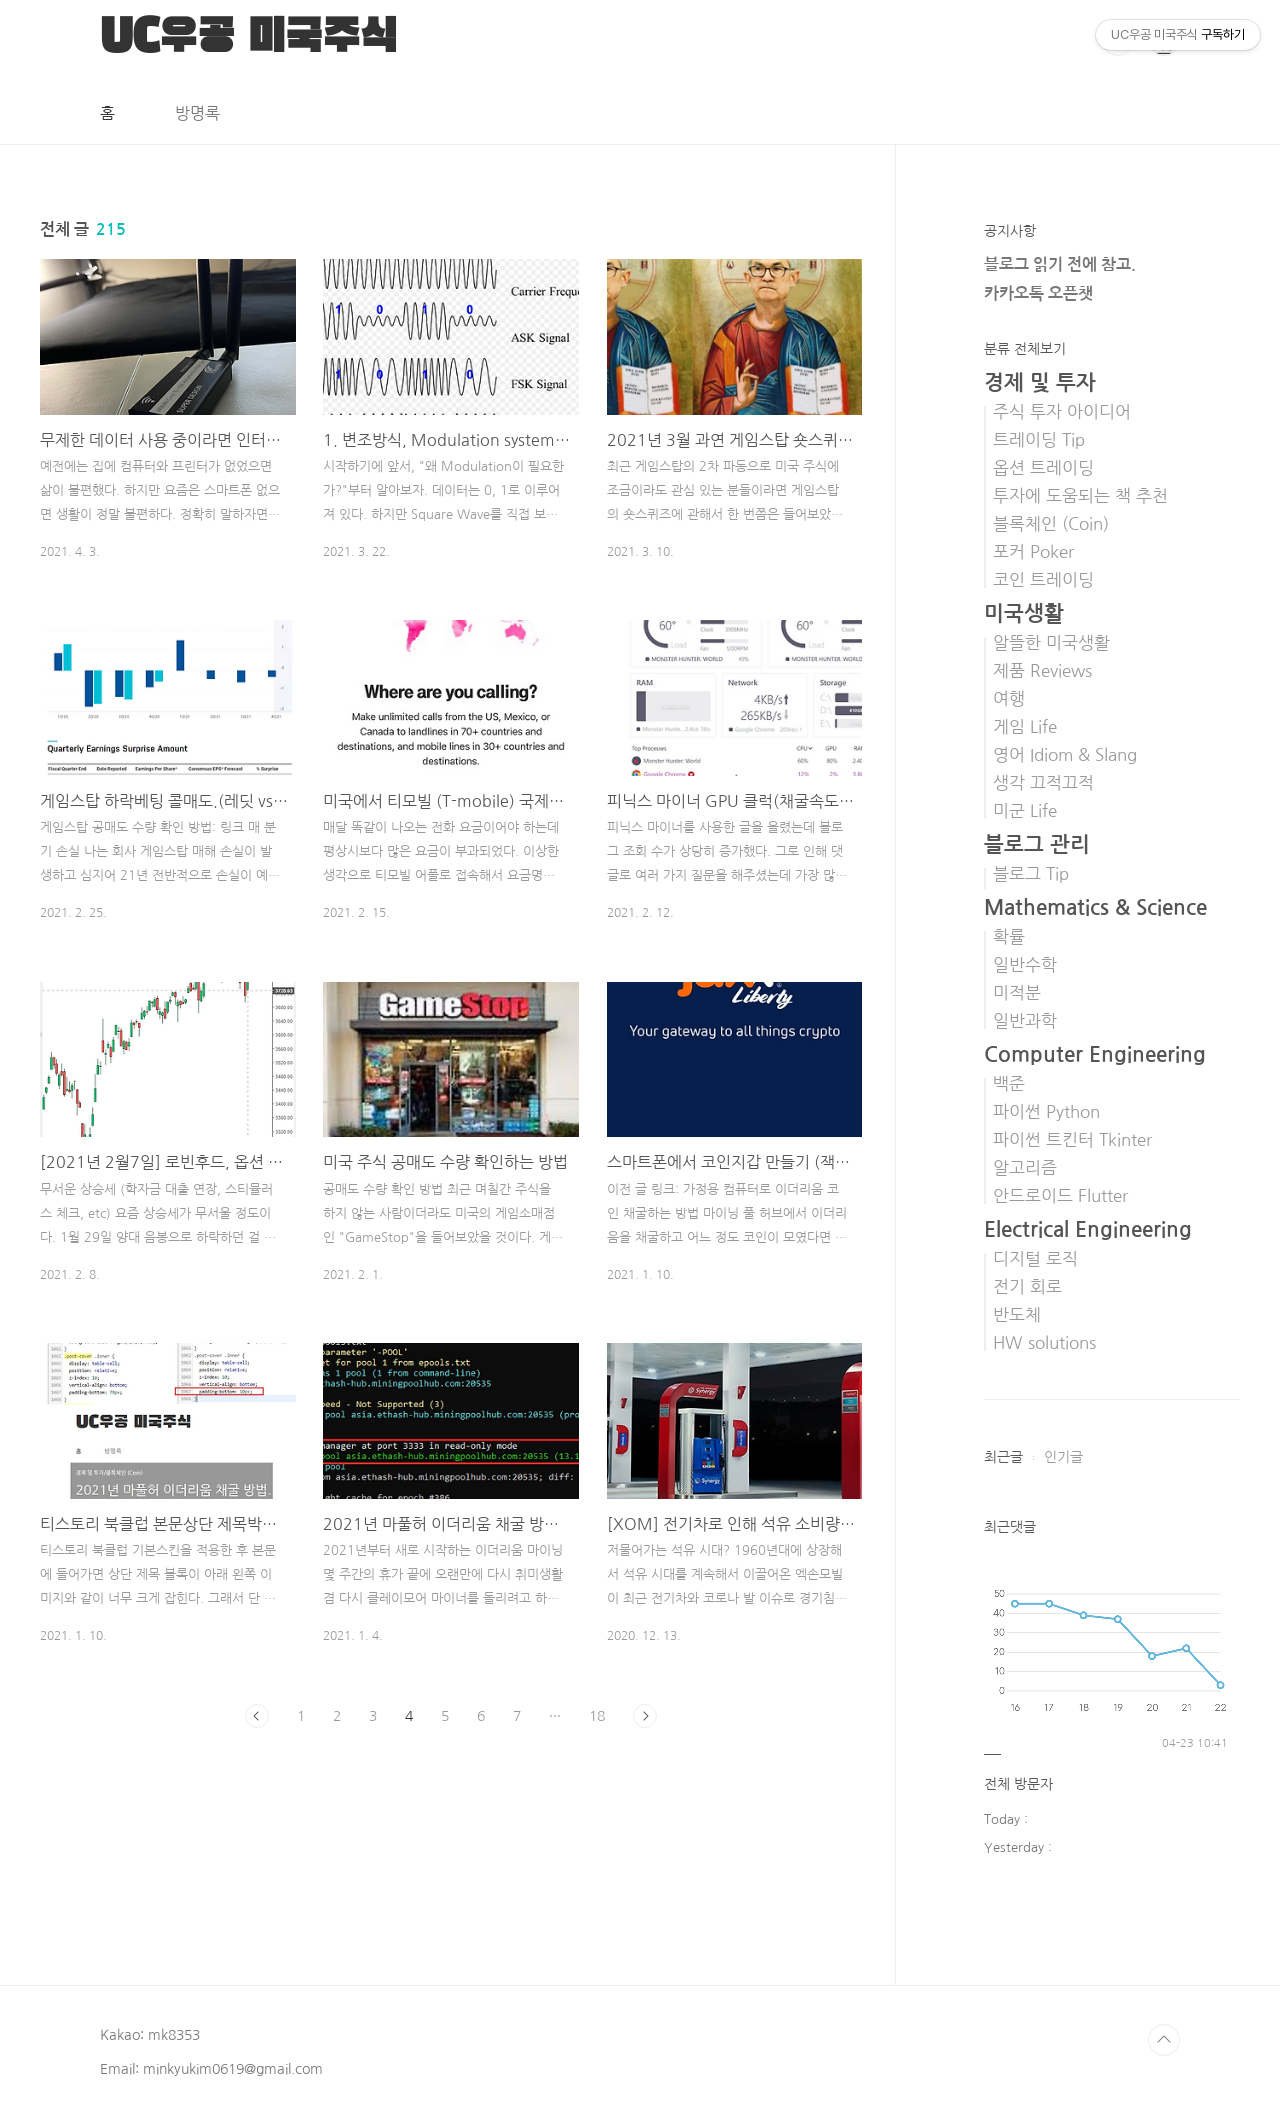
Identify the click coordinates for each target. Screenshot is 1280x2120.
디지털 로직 (1035, 1259)
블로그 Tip (1031, 874)
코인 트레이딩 (1043, 580)
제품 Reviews (1042, 671)
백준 (1009, 1084)
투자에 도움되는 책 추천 (1080, 496)
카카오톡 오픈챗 (1038, 293)
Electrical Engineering (1088, 1229)
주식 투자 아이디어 (1062, 412)
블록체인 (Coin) (1051, 524)
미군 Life (1025, 811)
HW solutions (1044, 1343)
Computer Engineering (1095, 1054)
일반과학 (1025, 1021)
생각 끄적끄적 (1043, 783)
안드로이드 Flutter (1060, 1196)
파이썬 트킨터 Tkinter (1072, 1140)
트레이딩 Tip (1039, 440)
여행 (1009, 699)
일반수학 (1025, 965)
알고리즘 (1025, 1168)
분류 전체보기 (1025, 349)
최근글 (1003, 1457)
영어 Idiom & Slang (1065, 755)
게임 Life (1025, 727)
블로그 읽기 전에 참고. (1060, 264)
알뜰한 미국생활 (1051, 643)
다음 (645, 1716)
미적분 (1017, 993)
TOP (1164, 2040)
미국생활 (1024, 613)
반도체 (1017, 1315)
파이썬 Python (1046, 1112)
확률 (1009, 937)
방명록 (197, 113)
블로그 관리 (1037, 844)
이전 (257, 1716)
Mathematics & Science (1095, 907)
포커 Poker (1033, 552)
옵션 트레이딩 (1043, 468)
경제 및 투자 (1040, 382)
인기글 (1063, 1457)
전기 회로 (1027, 1287)
